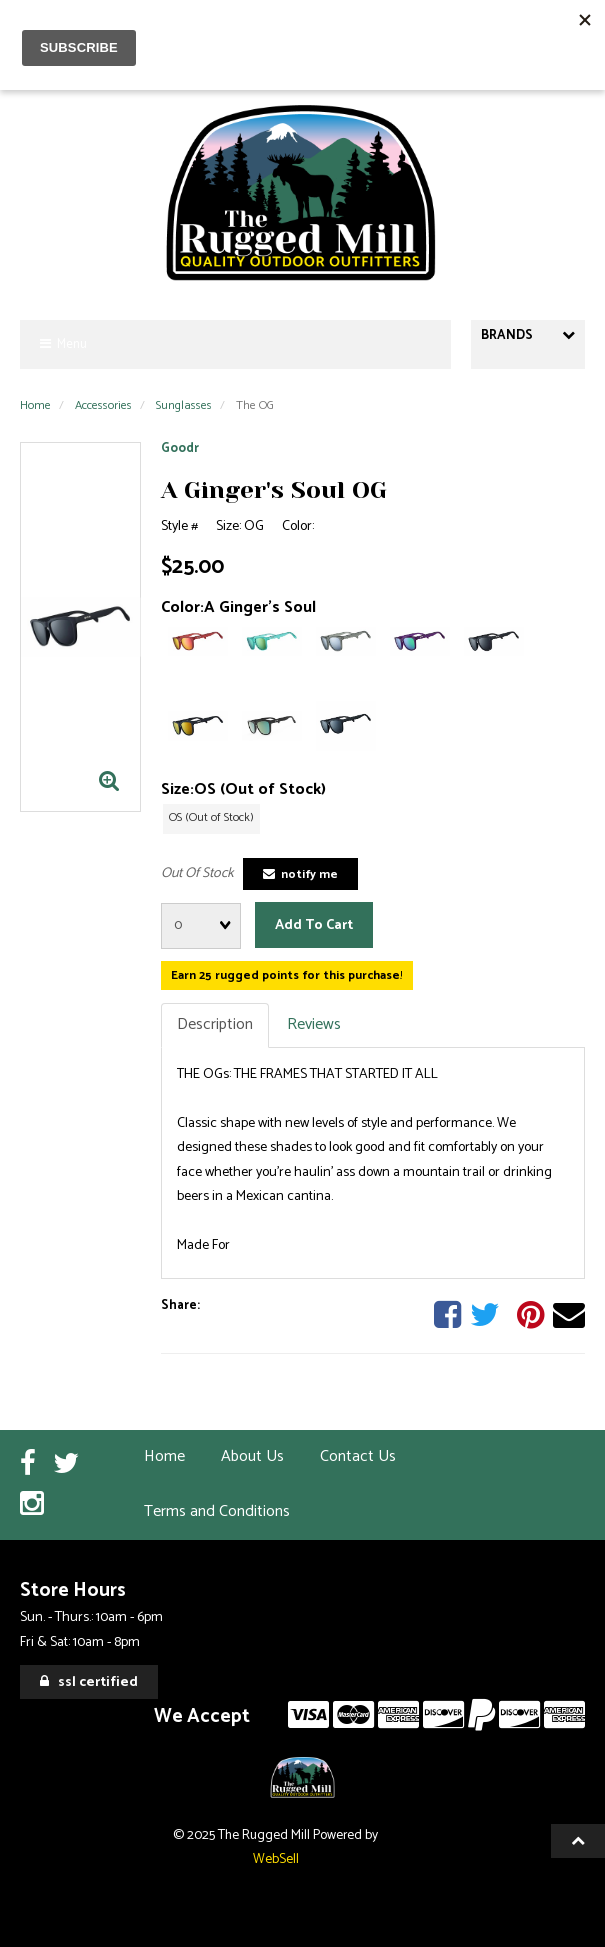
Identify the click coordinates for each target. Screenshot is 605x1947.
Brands (528, 335)
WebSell (276, 1859)
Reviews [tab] (314, 1024)
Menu (63, 344)
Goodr (180, 448)
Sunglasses (184, 405)
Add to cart (314, 925)
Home (35, 405)
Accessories (103, 405)
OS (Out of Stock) (211, 817)
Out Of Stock (197, 873)
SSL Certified (89, 1682)
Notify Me (300, 874)
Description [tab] (215, 1024)
